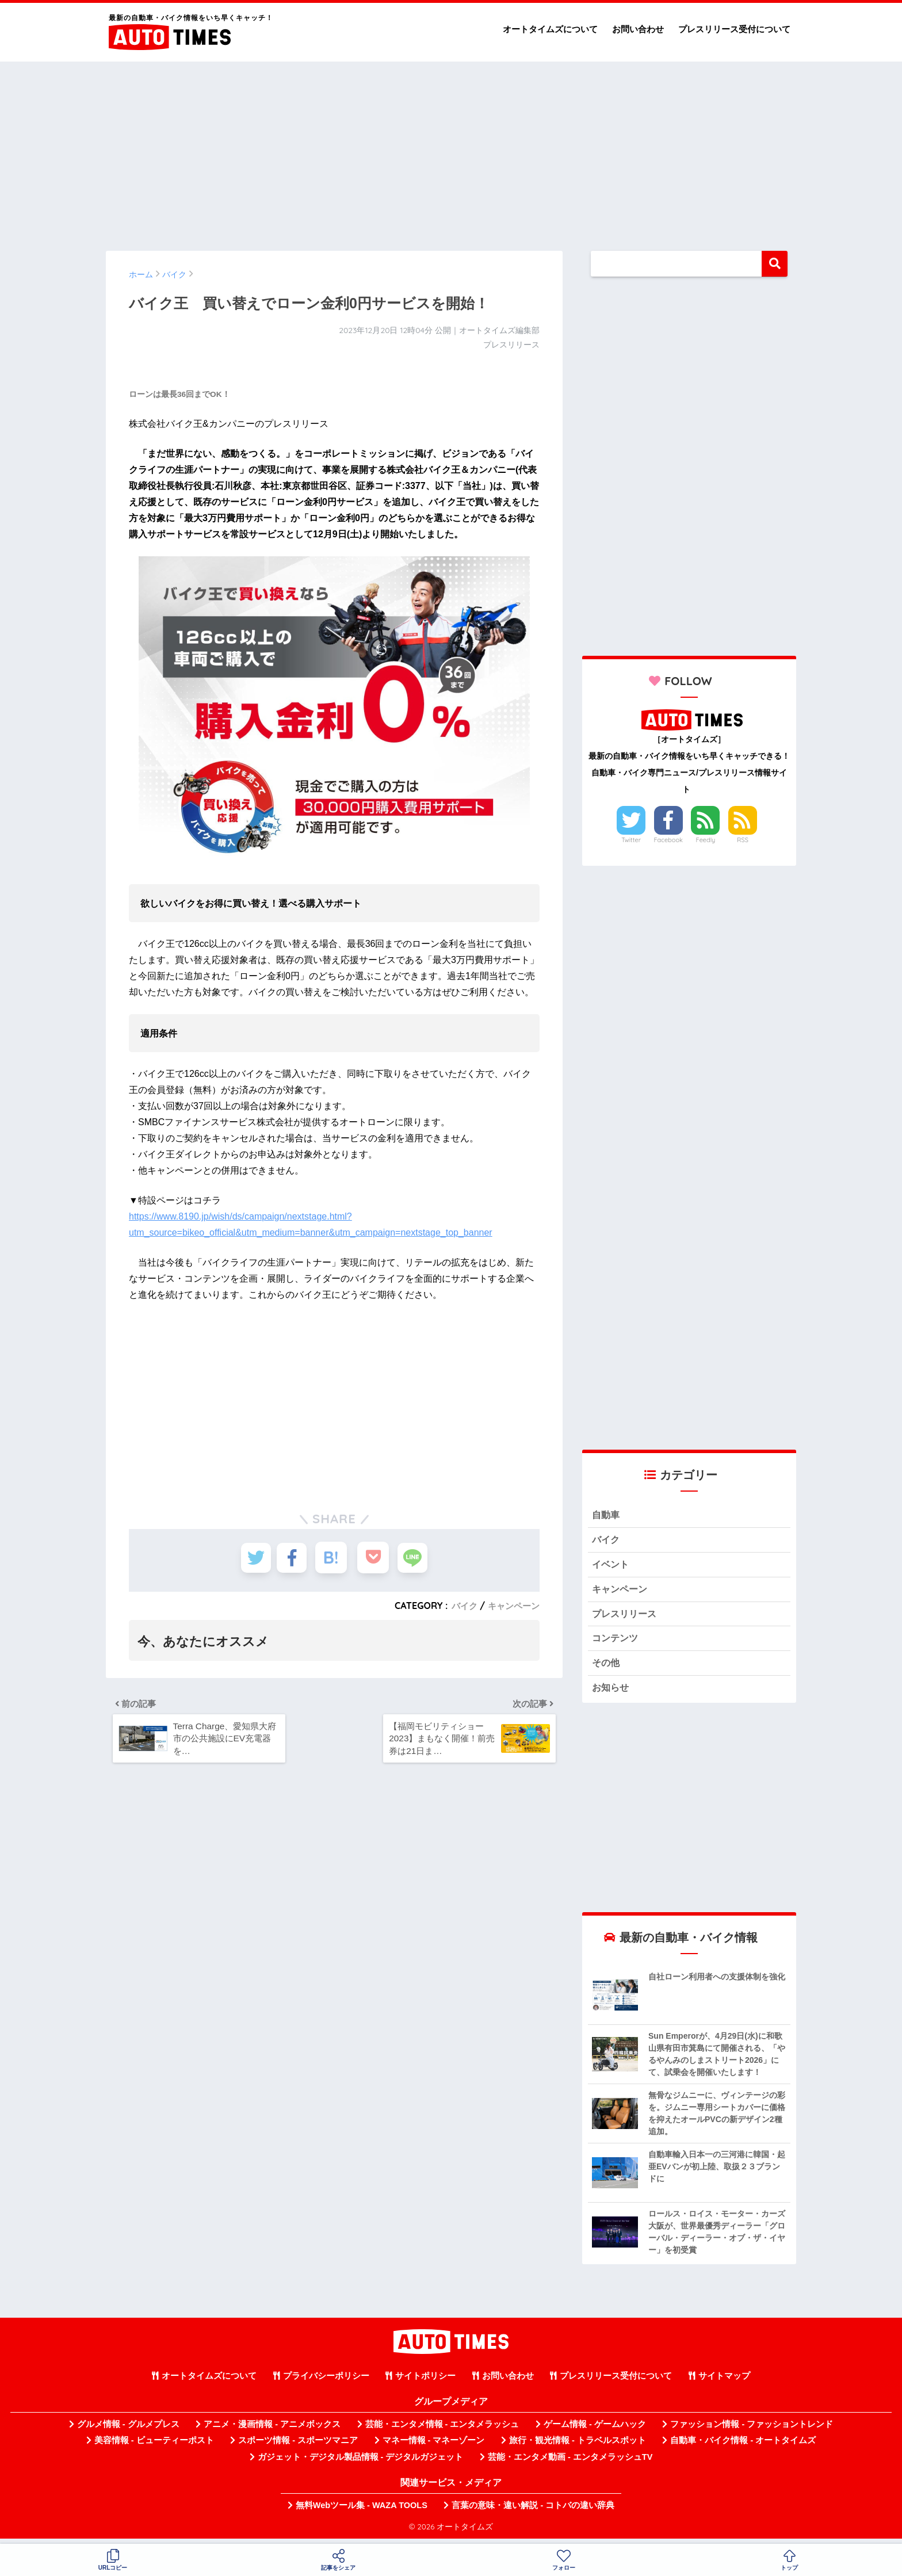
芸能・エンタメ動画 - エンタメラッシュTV (570, 2463)
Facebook (668, 840)
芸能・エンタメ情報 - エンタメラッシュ (442, 2431)
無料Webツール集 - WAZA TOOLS (361, 2512)
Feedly (706, 840)
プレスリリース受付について (734, 29)
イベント (611, 1566)
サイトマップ (724, 2382)
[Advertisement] (451, 150)
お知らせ (611, 1693)
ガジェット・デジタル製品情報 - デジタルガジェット (361, 2463)
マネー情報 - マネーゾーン (434, 2447)
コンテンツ (616, 1643)
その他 (606, 1668)
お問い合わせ (638, 29)
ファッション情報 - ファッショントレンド (751, 2431)
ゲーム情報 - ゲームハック (595, 2431)
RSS (742, 840)
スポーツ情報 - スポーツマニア (298, 2447)
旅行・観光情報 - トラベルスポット (577, 2447)
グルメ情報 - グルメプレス (128, 2431)
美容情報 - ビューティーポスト (154, 2447)
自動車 (606, 1515)
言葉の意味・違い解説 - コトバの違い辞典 (533, 2512)
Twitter (631, 840)
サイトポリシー (425, 2382)
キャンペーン (512, 1605)
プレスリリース (626, 1617)
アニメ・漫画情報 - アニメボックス (272, 2431)
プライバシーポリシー (326, 2382)
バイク (460, 1605)
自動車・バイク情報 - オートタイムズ (743, 2447)
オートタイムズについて (550, 29)
